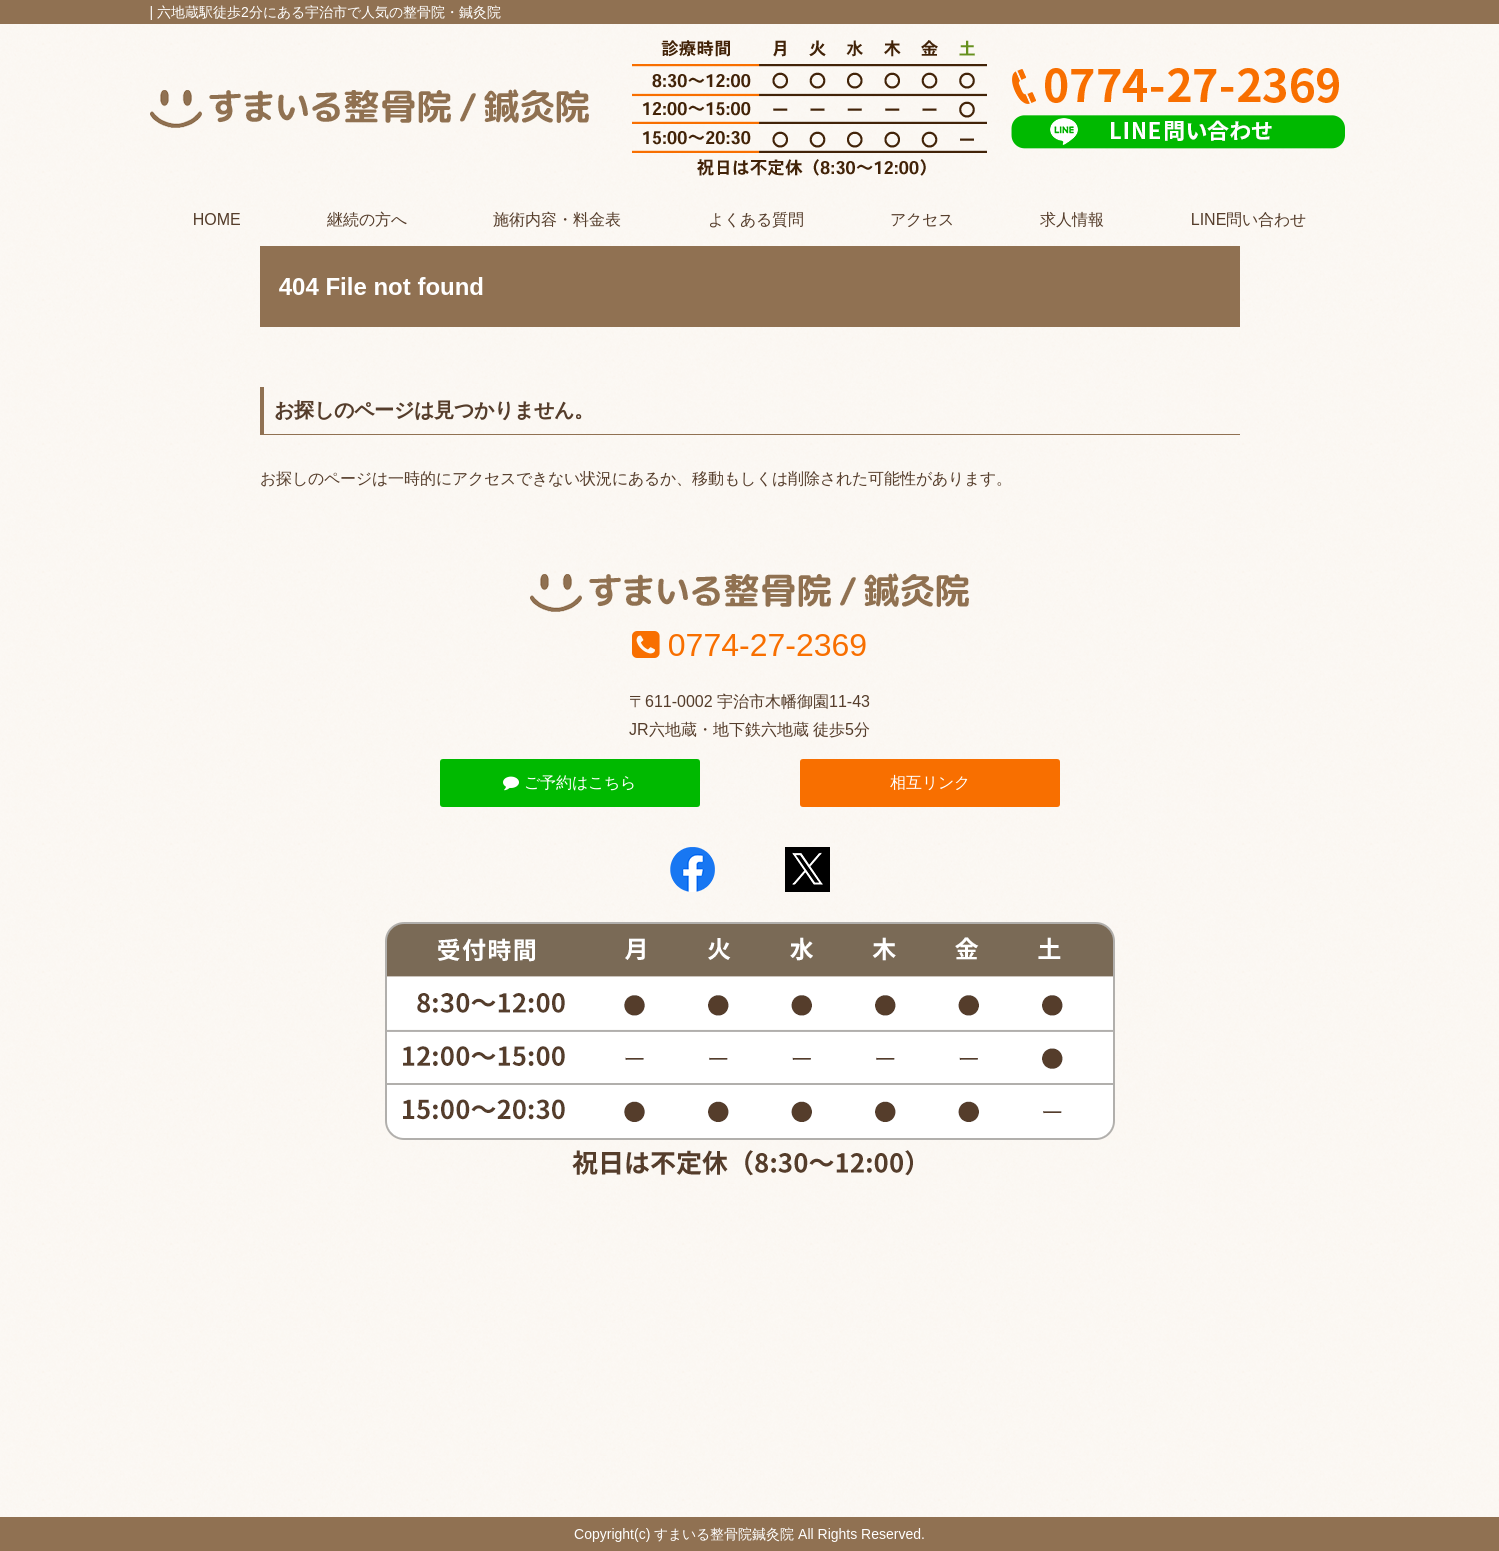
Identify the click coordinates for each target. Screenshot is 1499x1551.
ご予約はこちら (569, 782)
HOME (217, 219)
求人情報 (1072, 219)
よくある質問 (756, 219)
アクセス (922, 219)
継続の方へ (367, 219)
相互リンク (930, 782)
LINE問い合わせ (1249, 219)
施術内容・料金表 (557, 219)
